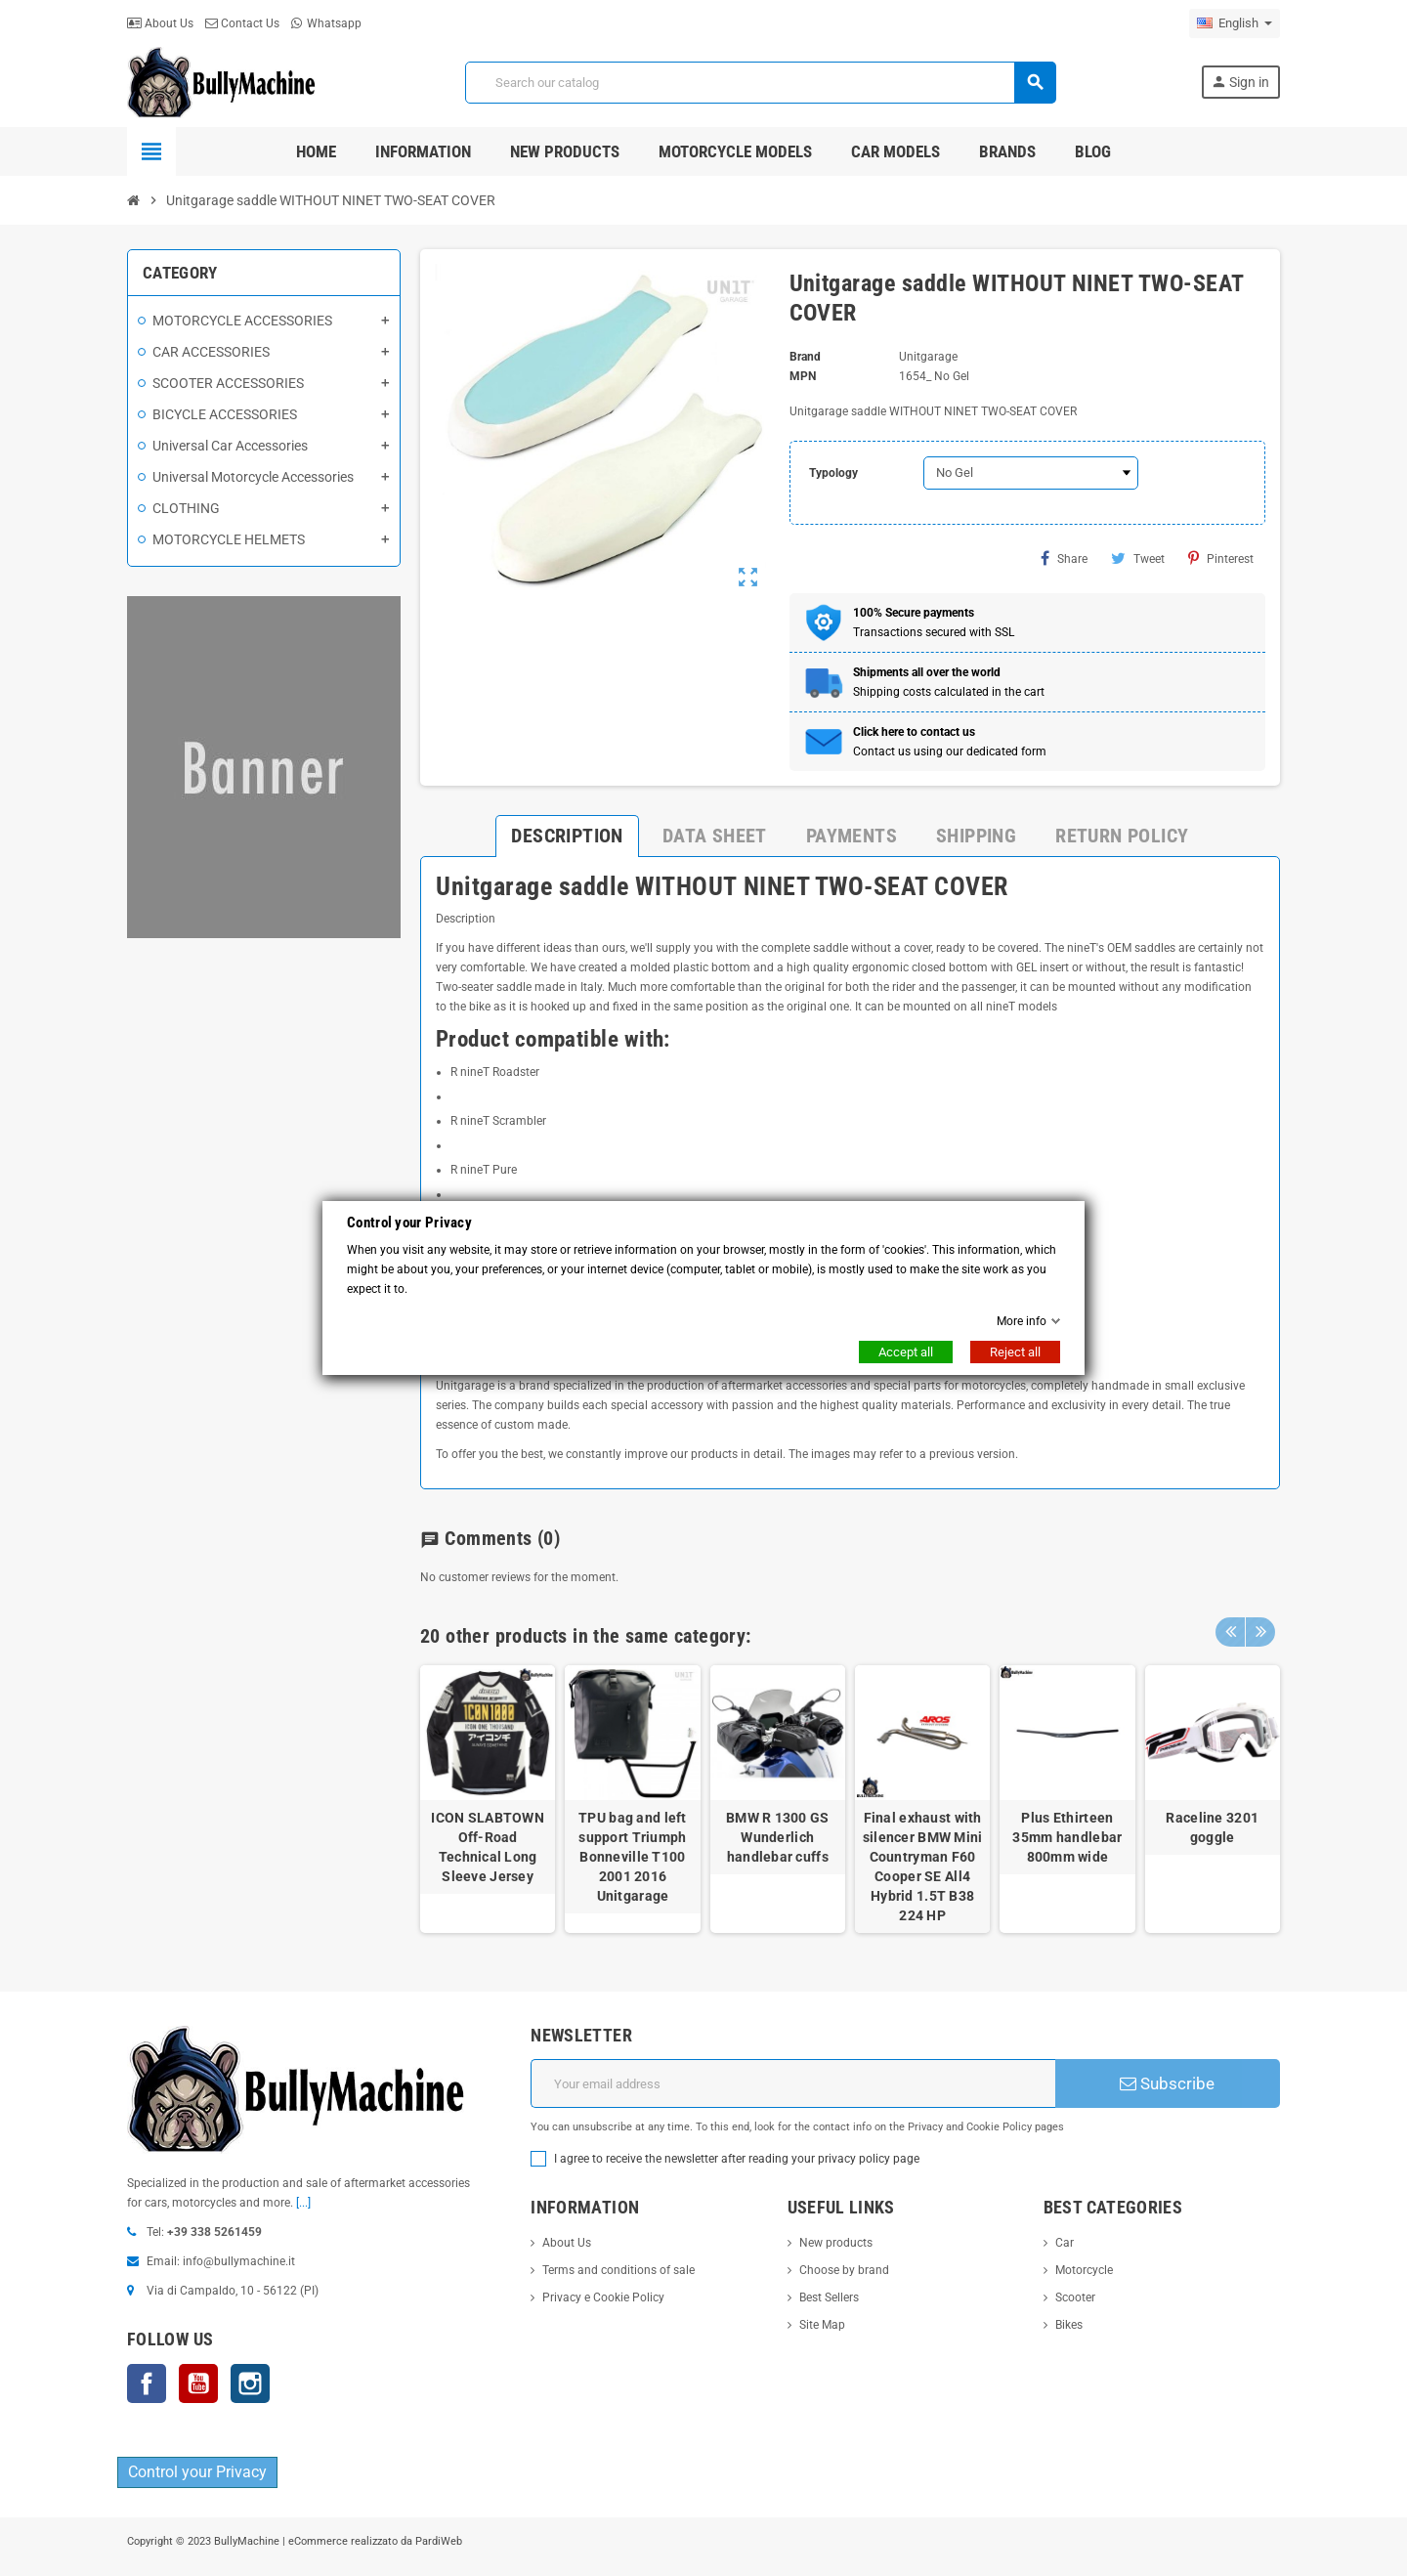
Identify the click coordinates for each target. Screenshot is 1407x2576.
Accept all (905, 1352)
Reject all (1015, 1352)
